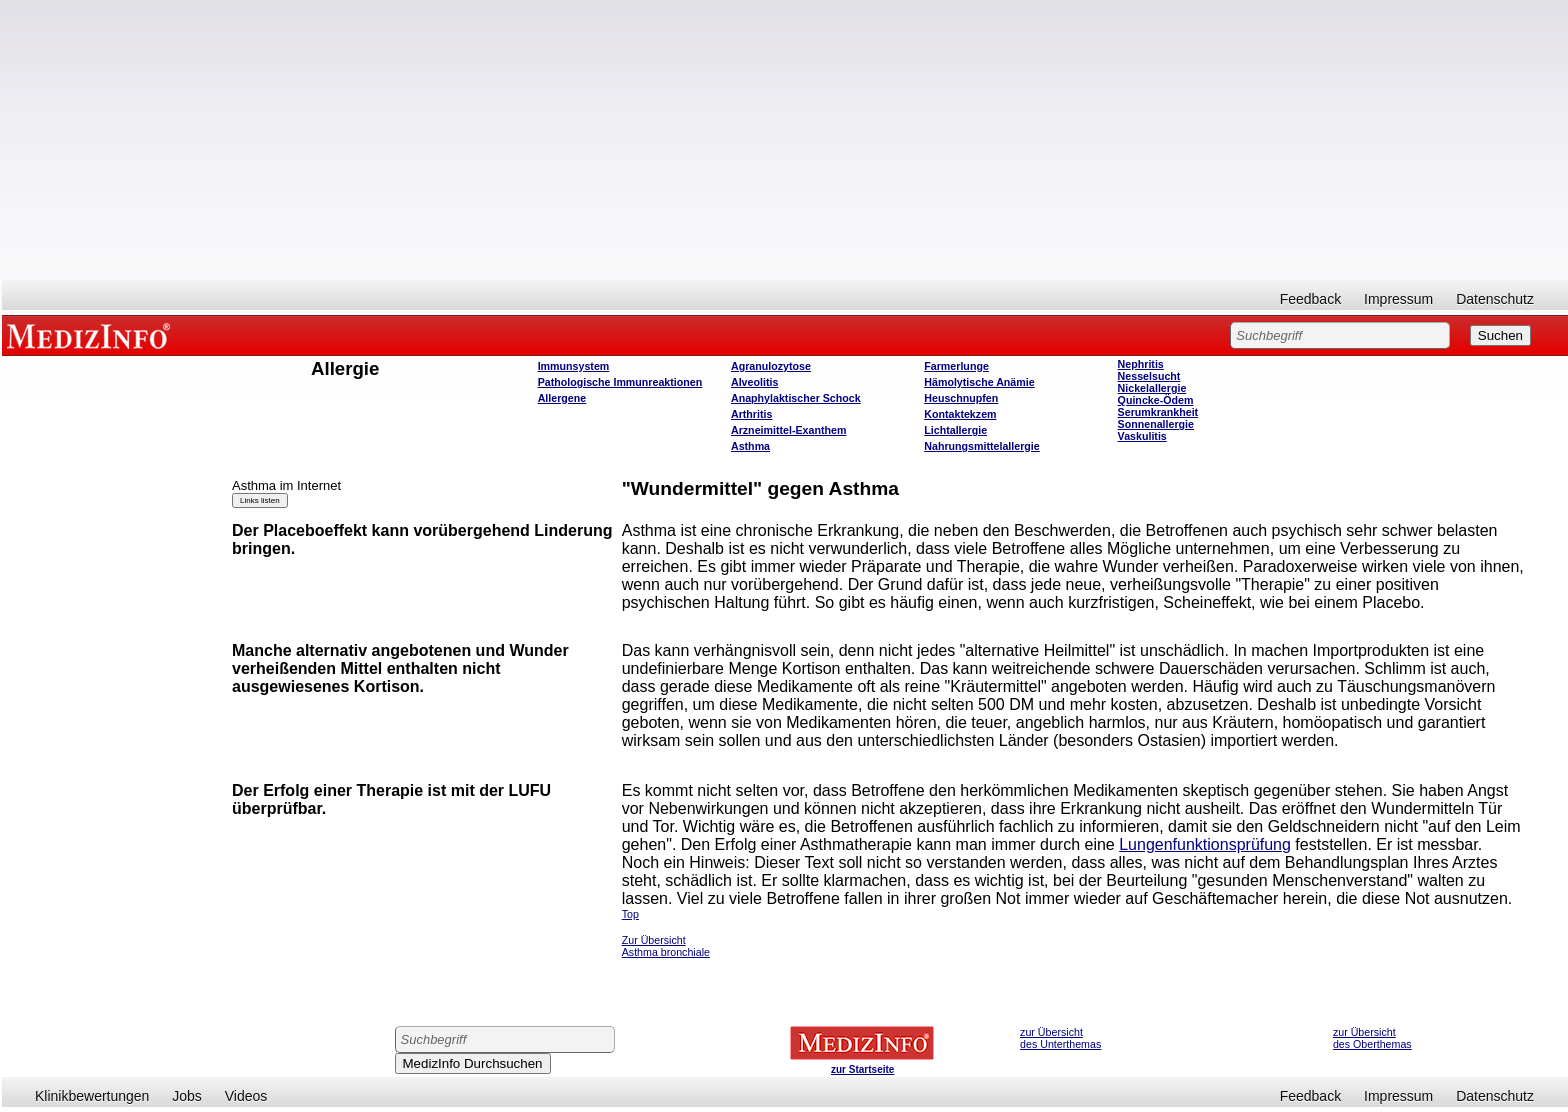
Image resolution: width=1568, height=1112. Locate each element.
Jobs (187, 1096)
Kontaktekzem (960, 414)
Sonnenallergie (1156, 424)
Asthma (750, 446)
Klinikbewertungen (92, 1096)
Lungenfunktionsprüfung (1205, 844)
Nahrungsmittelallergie (981, 446)
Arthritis (751, 414)
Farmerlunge (956, 366)
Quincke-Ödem (1156, 400)
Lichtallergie (955, 430)
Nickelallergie (1152, 388)
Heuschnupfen (961, 398)
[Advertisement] (785, 140)
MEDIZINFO (92, 335)
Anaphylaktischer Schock (796, 398)
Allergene (562, 398)
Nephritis (1141, 364)
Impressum (1398, 299)
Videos (246, 1096)
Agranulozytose (771, 366)
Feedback (1310, 299)
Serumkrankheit (1158, 412)
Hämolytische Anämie (979, 382)
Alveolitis (754, 382)
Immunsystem (574, 366)
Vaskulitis (1142, 436)
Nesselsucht (1149, 376)
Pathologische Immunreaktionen (620, 382)
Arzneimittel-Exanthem (788, 430)
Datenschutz (1495, 299)
